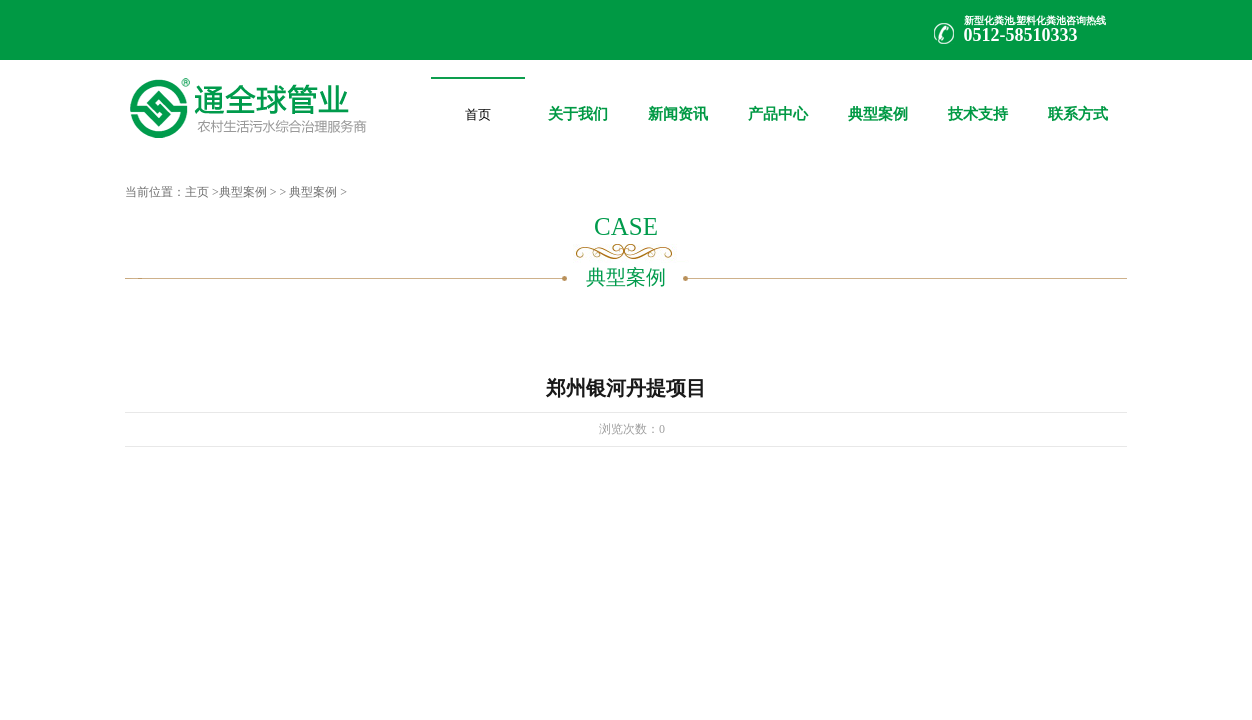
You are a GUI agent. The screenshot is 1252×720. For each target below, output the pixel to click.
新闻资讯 (678, 99)
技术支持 (978, 99)
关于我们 (578, 99)
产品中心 (778, 99)
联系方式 (1078, 99)
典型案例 (878, 99)
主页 (197, 192)
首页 (478, 110)
